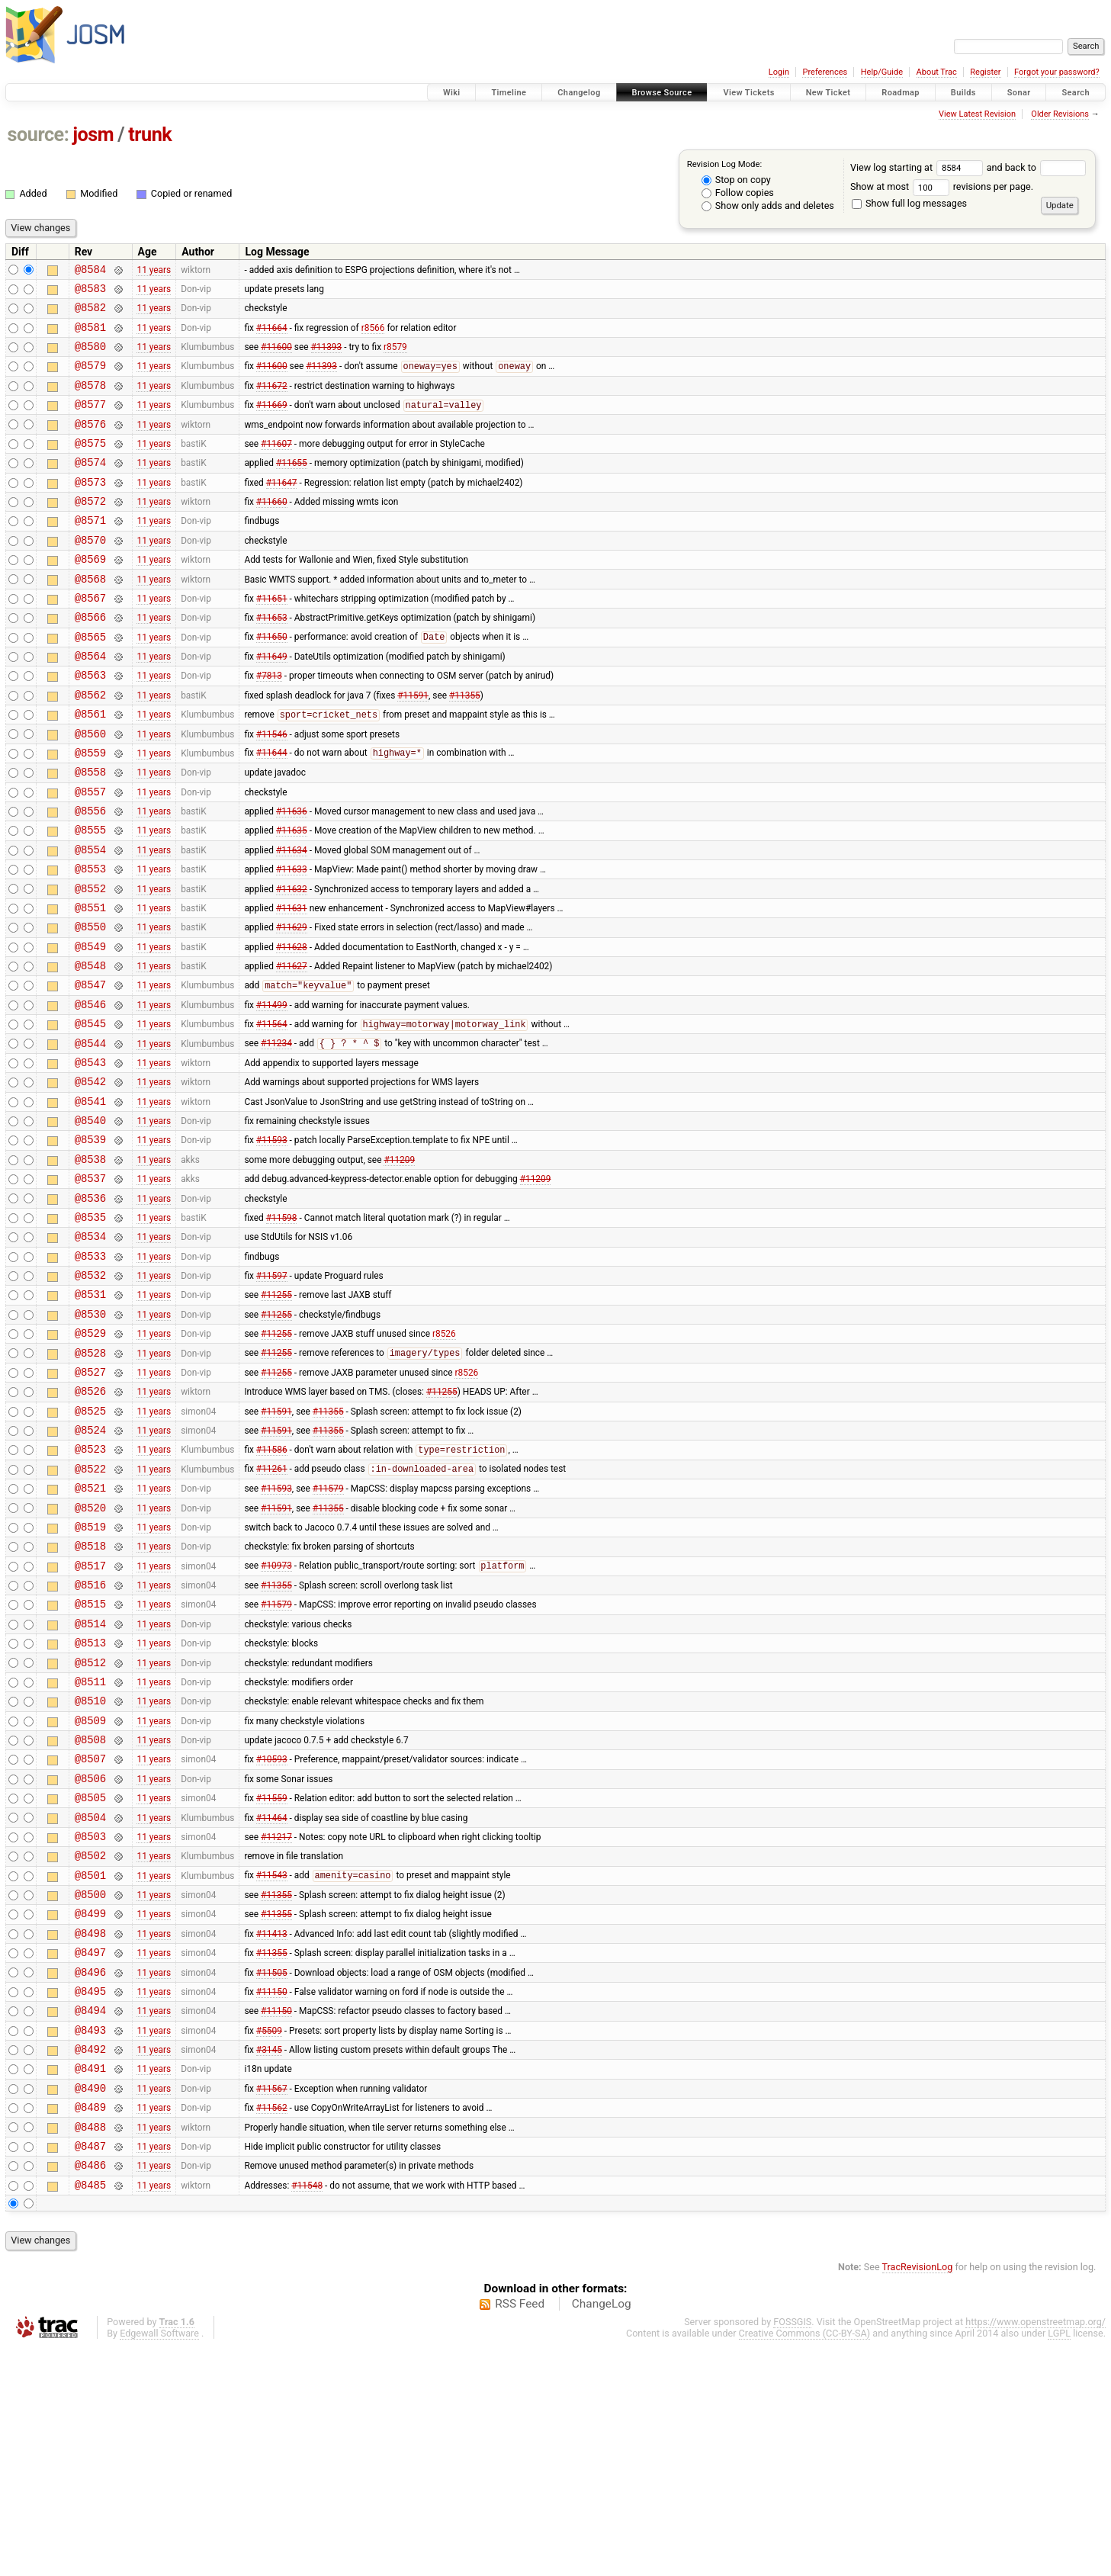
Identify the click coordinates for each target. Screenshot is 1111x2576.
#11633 (291, 941)
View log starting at (918, 167)
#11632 (291, 963)
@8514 (90, 1785)
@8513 (90, 1807)
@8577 (90, 422)
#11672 (271, 400)
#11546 (271, 790)
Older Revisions (1060, 114)
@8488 (90, 2348)
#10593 (271, 1937)
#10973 (276, 1721)
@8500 (90, 2088)
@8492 (90, 2261)
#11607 (276, 465)
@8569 (90, 595)
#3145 (269, 2261)
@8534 (90, 1352)
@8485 (90, 2413)
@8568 (90, 617)
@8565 (90, 682)
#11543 (271, 2067)
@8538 (90, 1266)
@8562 (90, 747)
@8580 (90, 357)
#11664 (271, 335)
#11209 (399, 1266)
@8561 (90, 768)
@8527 (90, 1504)
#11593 (271, 1244)
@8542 (90, 1179)
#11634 (291, 919)
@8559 (90, 812)
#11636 (291, 877)
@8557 (90, 855)
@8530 (90, 1439)
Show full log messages (909, 203)
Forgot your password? (1057, 72)
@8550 (90, 1006)
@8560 (90, 790)
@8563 (90, 725)
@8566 (90, 660)
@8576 (90, 444)
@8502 (90, 2045)
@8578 (90, 400)
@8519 (90, 1677)
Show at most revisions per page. (941, 186)
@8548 (90, 1049)
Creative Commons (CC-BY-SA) (805, 2562)
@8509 (90, 1894)
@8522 (90, 1612)
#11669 (271, 423)
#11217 (276, 2023)
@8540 (90, 1223)
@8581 (90, 336)
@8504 (90, 2002)
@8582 (90, 314)
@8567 (90, 638)
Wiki (452, 93)
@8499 (90, 2109)
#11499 (271, 1092)
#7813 (269, 725)
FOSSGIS (792, 2550)
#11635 (291, 898)
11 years (153, 270)
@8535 (90, 1331)
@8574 (90, 487)
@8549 (90, 1028)
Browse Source (662, 93)
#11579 (328, 1634)
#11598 (281, 1330)
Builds (963, 93)
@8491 (90, 2283)
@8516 (90, 1742)
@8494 (90, 2218)
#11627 (291, 1050)
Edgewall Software (159, 2562)
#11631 (291, 984)
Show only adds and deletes (768, 205)
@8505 (90, 1980)
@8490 (90, 2305)
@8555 (90, 898)
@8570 (90, 574)
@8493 (90, 2240)
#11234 (276, 1137)
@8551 (90, 985)
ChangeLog (601, 2532)
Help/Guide (882, 72)
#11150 (271, 2196)
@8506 (90, 1958)
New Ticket (828, 93)
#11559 (271, 1980)
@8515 (90, 1763)
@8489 (90, 2326)
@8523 (90, 1590)
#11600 (276, 357)
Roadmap (900, 93)
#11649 (271, 704)
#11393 (326, 357)
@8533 (90, 1374)
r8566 (373, 335)
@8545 (90, 1114)
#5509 (269, 2239)
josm (93, 135)
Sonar (1019, 93)
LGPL (1059, 2562)
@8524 (90, 1569)
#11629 (291, 1006)
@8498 (90, 2132)
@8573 (90, 509)
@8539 (90, 1244)
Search (1075, 93)
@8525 (90, 1547)
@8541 (90, 1201)
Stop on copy (736, 179)
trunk (150, 135)
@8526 (90, 1525)
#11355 (464, 746)
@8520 (90, 1656)
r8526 (444, 1461)
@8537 (90, 1287)
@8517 (90, 1721)
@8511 (90, 1850)
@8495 (90, 2196)
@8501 (90, 2067)
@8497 (90, 2153)
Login (779, 72)
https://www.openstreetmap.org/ (1035, 2550)
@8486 (90, 2391)
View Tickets (748, 93)
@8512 (90, 1829)
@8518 (90, 1698)
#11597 (271, 1396)
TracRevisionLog (917, 2495)
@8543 (90, 1158)
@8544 (90, 1136)
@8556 (90, 876)
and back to (1037, 167)
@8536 (90, 1309)
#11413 (271, 2131)
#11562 (271, 2326)
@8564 (90, 703)
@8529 (90, 1460)
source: (38, 135)
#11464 (271, 2001)
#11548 (307, 2412)
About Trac (937, 72)
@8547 (90, 1071)
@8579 (90, 378)
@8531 (90, 1417)
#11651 (271, 638)
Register (985, 72)
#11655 (291, 487)
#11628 (291, 1028)
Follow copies (738, 192)
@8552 (90, 963)
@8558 (90, 833)
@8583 (90, 292)
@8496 (90, 2175)
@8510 (90, 1872)
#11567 (271, 2304)
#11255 (276, 1417)
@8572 (90, 530)
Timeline (508, 93)
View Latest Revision (977, 114)
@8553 (90, 941)
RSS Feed (519, 2532)
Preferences (824, 72)
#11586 (271, 1591)
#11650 (271, 682)
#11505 (271, 2175)
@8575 (90, 465)
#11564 (271, 1115)
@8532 (90, 1396)
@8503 (90, 2023)
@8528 (90, 1483)
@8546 (90, 1093)
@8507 (90, 1936)
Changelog (578, 93)
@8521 (90, 1634)
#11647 (281, 508)
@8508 (90, 1915)
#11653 (271, 660)
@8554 (90, 920)
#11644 (271, 812)
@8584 (90, 271)
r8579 (395, 357)
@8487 (90, 2369)
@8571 (90, 551)
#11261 (271, 1613)
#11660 (271, 530)
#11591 (413, 746)
